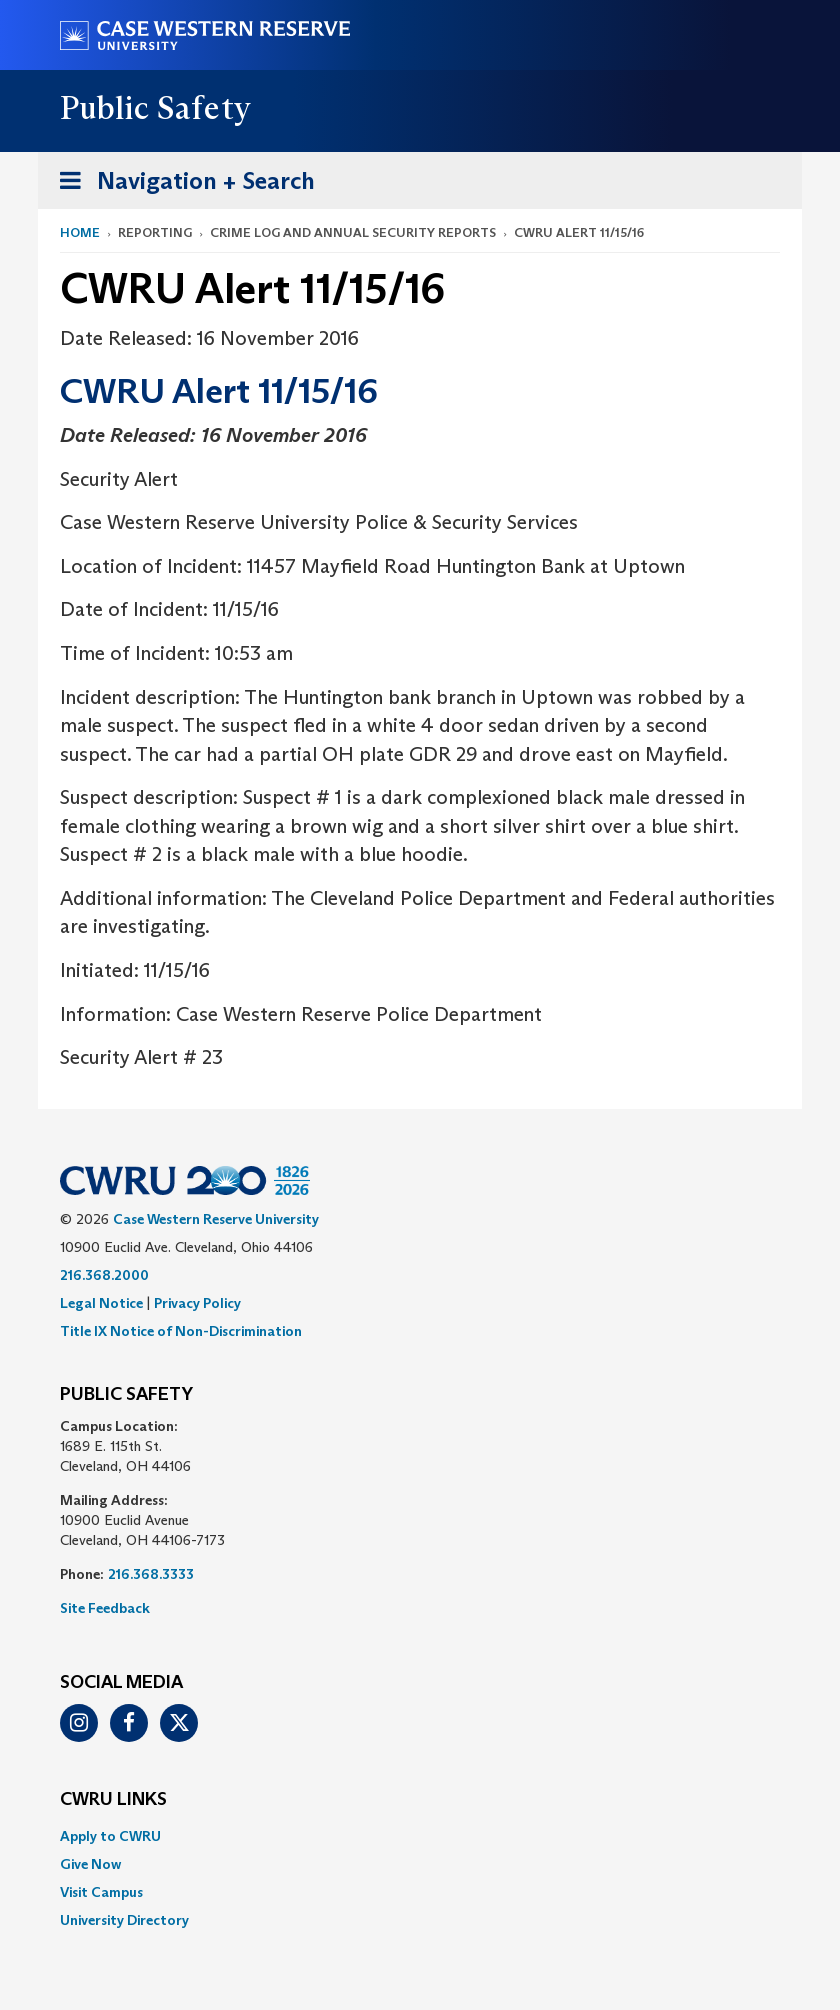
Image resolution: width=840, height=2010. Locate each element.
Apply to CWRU (110, 1836)
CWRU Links (113, 1800)
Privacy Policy (197, 1303)
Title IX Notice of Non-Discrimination (181, 1331)
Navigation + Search (181, 184)
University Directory (124, 1920)
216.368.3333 (151, 1574)
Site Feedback (105, 1608)
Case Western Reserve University (216, 1219)
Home (80, 232)
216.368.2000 (104, 1275)
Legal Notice (101, 1303)
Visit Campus (101, 1892)
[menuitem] (420, 1836)
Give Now (90, 1864)
